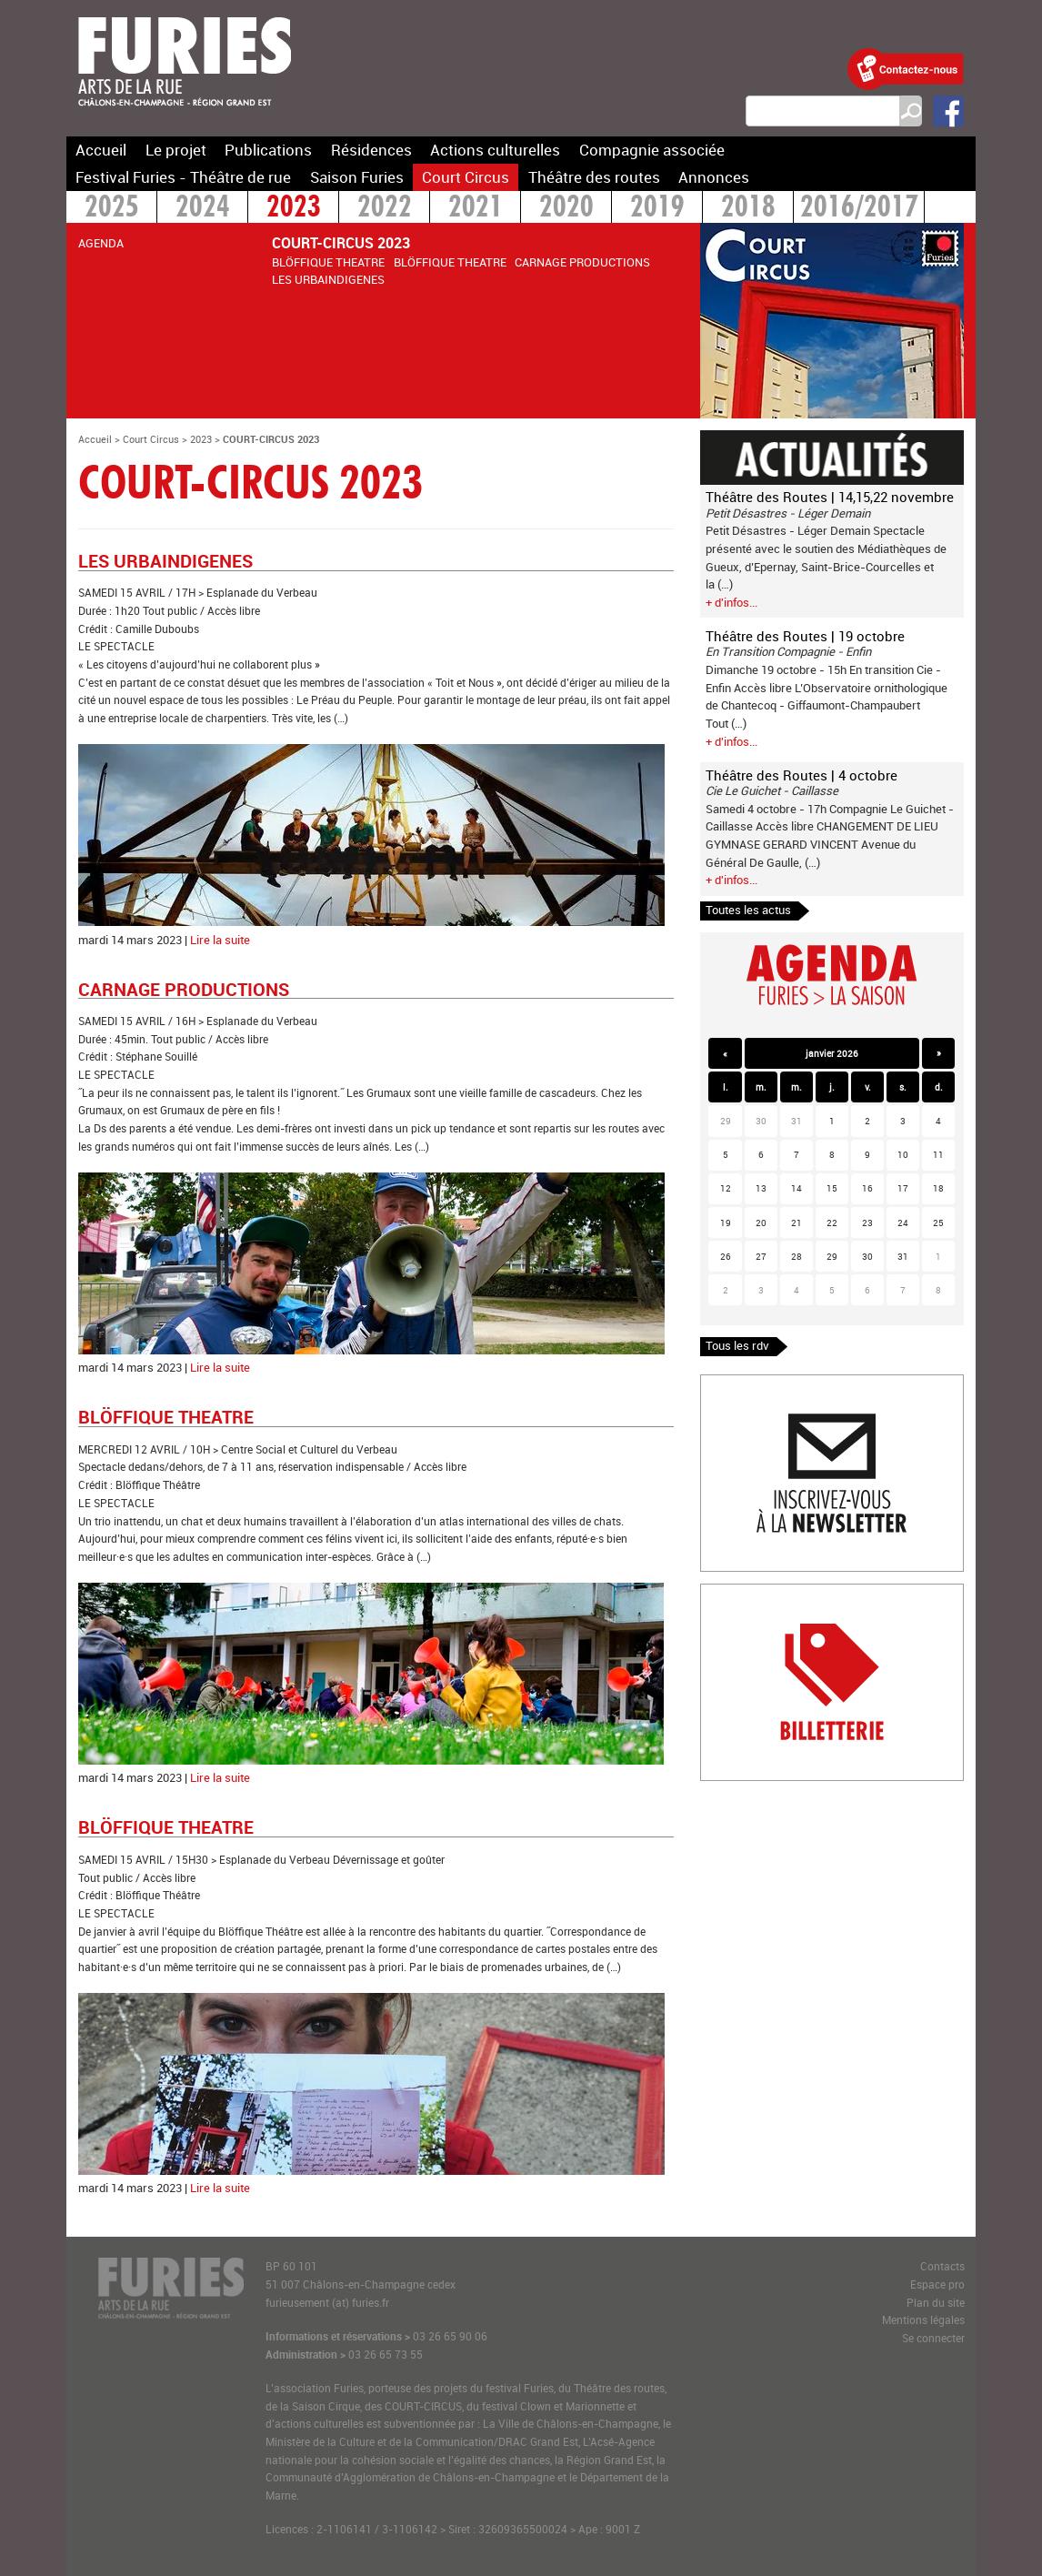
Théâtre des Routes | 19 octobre (805, 636)
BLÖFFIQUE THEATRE (328, 262)
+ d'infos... (731, 602)
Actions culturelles (495, 149)
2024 (202, 209)
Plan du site (936, 2302)
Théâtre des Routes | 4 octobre (801, 775)
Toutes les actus (748, 909)
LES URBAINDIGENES (328, 279)
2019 (657, 209)
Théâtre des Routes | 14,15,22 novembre (830, 497)
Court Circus (465, 176)
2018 (748, 209)
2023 (293, 209)
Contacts (942, 2266)
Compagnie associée (652, 149)
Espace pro (937, 2284)
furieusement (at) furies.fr (327, 2302)
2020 (566, 209)
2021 (475, 209)
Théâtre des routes (594, 176)
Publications (268, 149)
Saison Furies (357, 176)
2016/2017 (859, 209)
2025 (112, 209)
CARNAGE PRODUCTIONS (582, 262)
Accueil (100, 149)
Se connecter (933, 2338)
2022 (384, 209)
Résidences (371, 149)
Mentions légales (923, 2320)
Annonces (713, 176)
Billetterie (725, 1593)
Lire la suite (220, 939)
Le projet (175, 149)
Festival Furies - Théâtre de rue (183, 176)
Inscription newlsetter (758, 1383)
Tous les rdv (737, 1345)
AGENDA (101, 243)
